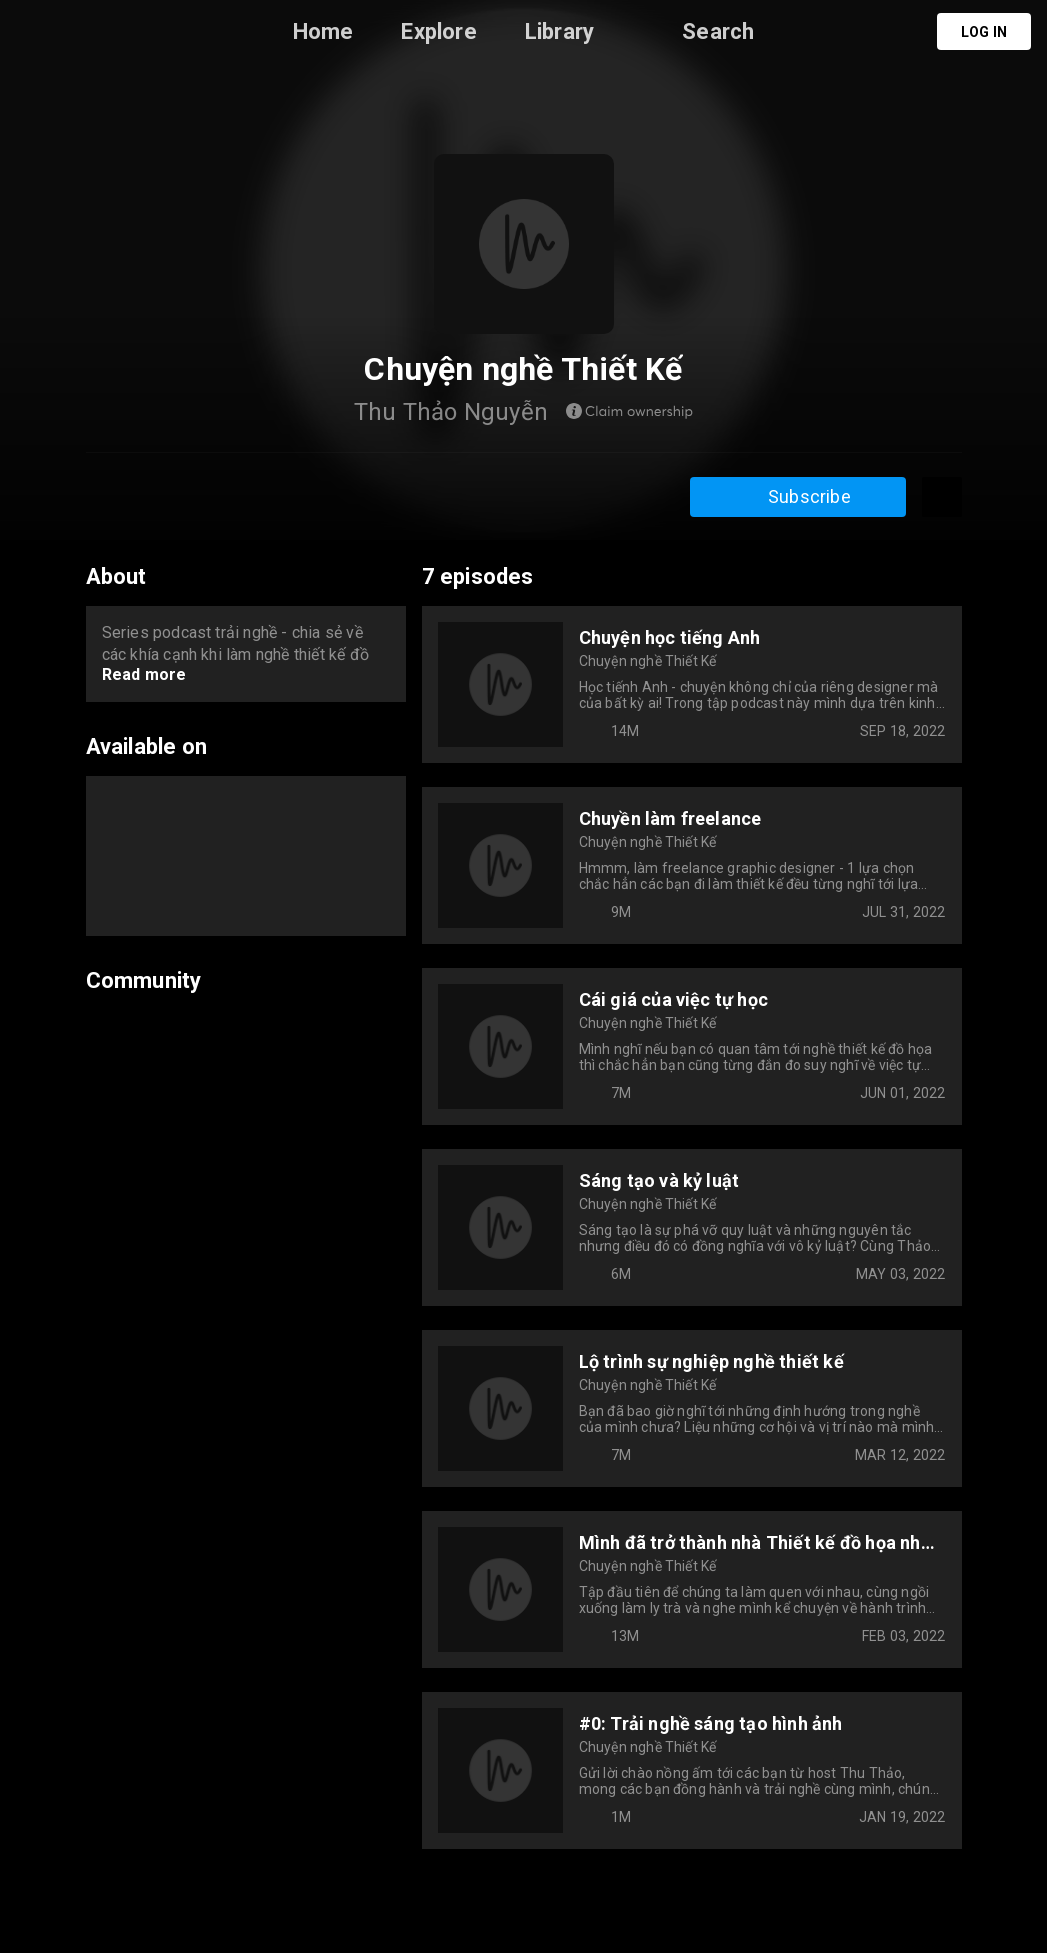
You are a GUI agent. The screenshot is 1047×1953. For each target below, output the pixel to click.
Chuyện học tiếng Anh (670, 637)
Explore (438, 31)
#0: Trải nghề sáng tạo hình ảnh (711, 1723)
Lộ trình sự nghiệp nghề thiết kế (711, 1361)
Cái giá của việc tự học (674, 999)
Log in (984, 32)
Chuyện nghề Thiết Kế (648, 661)
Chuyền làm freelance (670, 818)
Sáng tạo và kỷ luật (659, 1180)
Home (323, 31)
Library (559, 31)
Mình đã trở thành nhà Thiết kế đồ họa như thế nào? (755, 1542)
